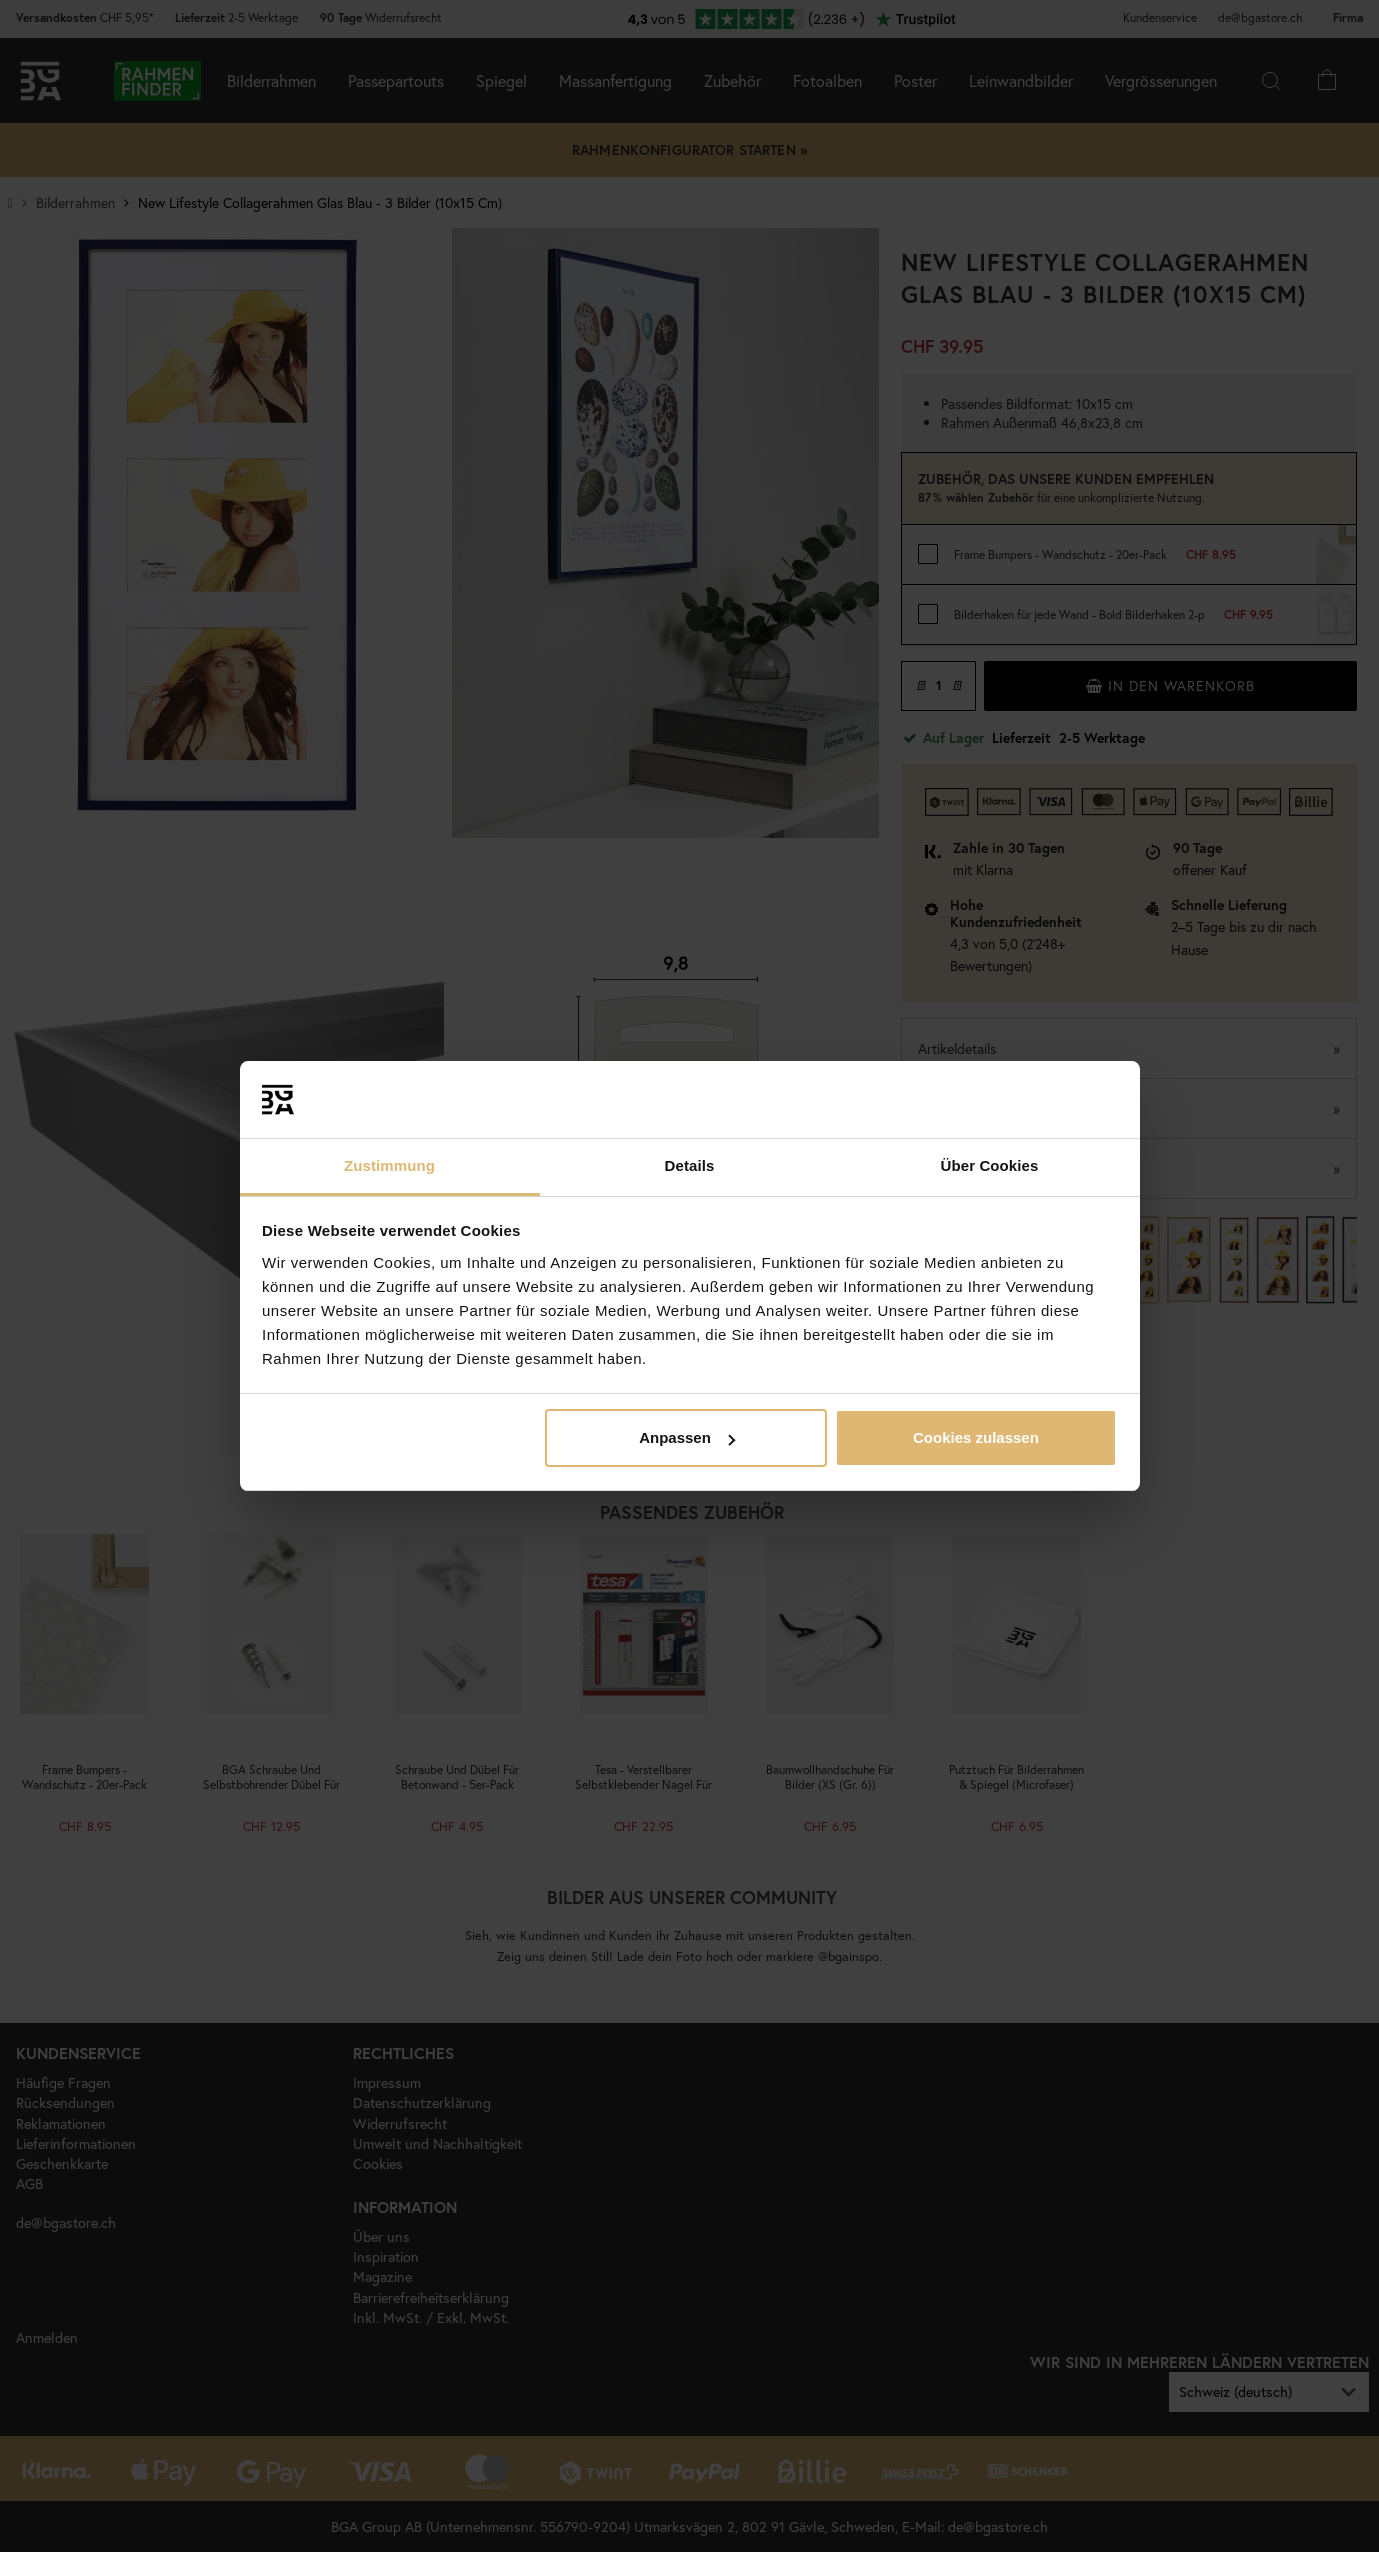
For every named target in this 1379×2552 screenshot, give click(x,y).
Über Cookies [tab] (990, 1165)
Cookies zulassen (976, 1437)
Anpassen (687, 1437)
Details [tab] (690, 1165)
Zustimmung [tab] (389, 1165)
